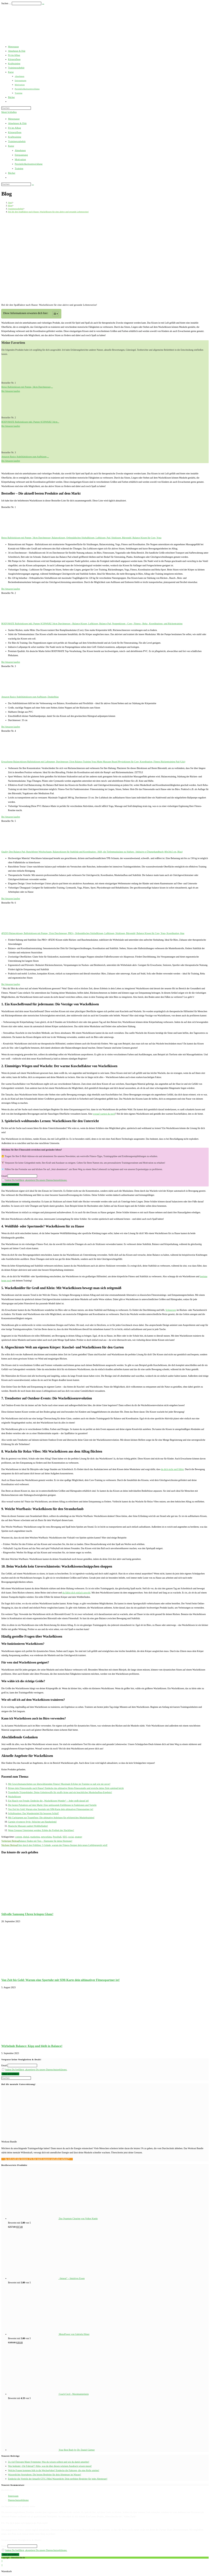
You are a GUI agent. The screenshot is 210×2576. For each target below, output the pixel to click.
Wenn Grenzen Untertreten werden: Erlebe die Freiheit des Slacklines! (41, 1830)
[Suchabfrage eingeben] (16, 108)
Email (4, 1176)
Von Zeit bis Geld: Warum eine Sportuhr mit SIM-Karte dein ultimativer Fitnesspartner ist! (50, 1809)
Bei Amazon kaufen (10, 391)
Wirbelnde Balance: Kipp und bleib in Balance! (31, 2046)
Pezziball (57, 1837)
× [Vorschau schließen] (2, 2560)
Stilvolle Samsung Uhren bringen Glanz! (27, 1914)
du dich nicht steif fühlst (172, 1469)
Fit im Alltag (14, 128)
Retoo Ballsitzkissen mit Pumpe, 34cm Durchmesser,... (27, 387)
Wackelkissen (14, 1796)
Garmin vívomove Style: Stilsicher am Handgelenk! (32, 1822)
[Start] (10, 202)
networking (46, 1837)
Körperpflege (14, 132)
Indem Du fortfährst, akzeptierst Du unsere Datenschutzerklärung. (36, 1180)
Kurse (11, 146)
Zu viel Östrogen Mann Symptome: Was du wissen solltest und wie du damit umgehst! (48, 2462)
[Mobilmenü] (9, 112)
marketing (35, 1837)
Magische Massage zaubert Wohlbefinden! (28, 1826)
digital (26, 1837)
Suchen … (6, 3)
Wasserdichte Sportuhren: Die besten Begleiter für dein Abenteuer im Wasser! (44, 2474)
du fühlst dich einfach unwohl (76, 1592)
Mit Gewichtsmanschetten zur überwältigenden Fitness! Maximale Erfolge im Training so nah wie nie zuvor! (59, 1784)
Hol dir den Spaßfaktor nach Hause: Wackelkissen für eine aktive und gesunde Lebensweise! (48, 211)
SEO (65, 1837)
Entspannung (21, 155)
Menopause (14, 118)
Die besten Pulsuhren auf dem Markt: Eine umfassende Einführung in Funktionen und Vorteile (52, 1805)
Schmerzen (170, 1310)
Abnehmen (20, 150)
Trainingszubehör (17, 141)
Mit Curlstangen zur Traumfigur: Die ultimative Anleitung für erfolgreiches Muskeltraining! (51, 1817)
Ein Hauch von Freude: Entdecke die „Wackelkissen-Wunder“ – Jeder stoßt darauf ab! (48, 1801)
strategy (78, 1837)
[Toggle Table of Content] (54, 314)
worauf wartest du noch (104, 1114)
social (71, 1837)
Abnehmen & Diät (17, 123)
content (18, 1837)
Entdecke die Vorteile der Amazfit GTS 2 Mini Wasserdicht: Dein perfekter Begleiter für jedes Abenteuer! (57, 2479)
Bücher (11, 173)
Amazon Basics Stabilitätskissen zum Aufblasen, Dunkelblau (30, 697)
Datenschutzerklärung (18, 2500)
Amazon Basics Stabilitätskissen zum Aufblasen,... (25, 456)
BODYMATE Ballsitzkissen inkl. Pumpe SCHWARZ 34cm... (30, 422)
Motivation (20, 159)
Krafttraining (14, 137)
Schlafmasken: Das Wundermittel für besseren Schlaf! (33, 1813)
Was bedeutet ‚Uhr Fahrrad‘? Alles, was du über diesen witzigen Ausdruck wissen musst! (50, 2466)
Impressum (13, 2496)
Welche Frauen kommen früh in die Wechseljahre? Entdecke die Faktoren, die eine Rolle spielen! (53, 2470)
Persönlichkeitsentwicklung (29, 164)
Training (19, 168)
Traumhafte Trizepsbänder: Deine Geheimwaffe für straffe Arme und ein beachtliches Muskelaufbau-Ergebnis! (60, 1792)
